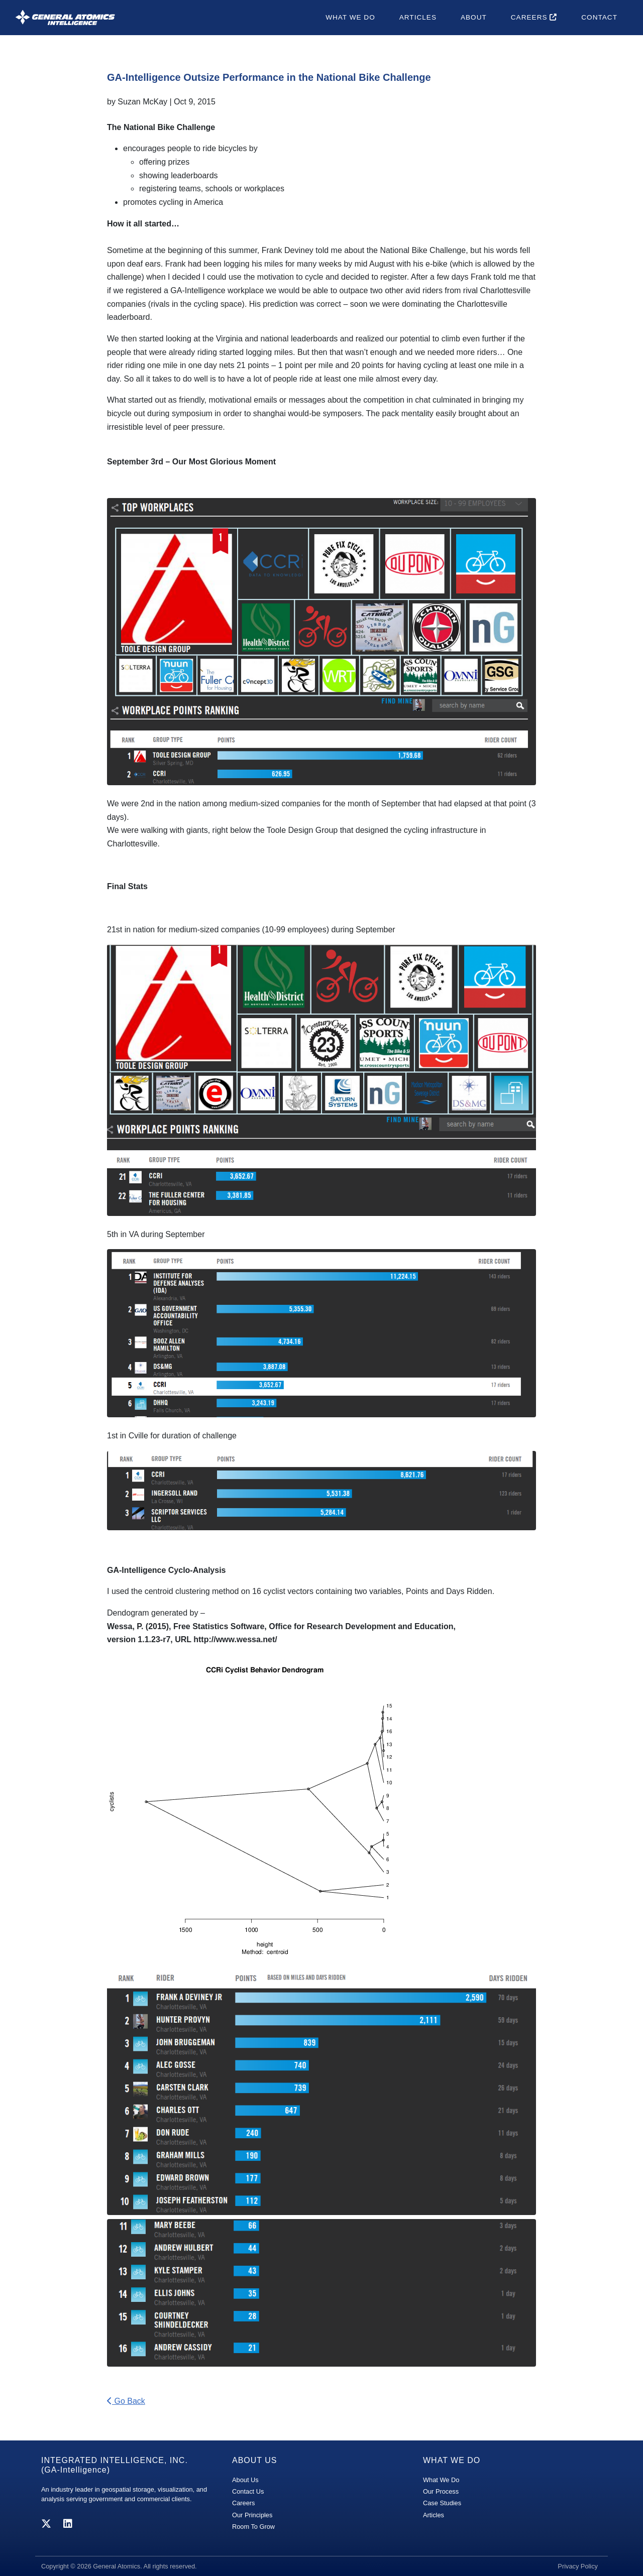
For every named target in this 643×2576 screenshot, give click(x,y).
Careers (534, 17)
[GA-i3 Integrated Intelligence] (65, 17)
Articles (418, 17)
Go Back (126, 2401)
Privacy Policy (578, 2566)
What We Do (350, 17)
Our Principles (252, 2515)
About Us (245, 2480)
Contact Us (248, 2491)
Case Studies (442, 2503)
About (474, 17)
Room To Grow (253, 2526)
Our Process (441, 2491)
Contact (599, 17)
